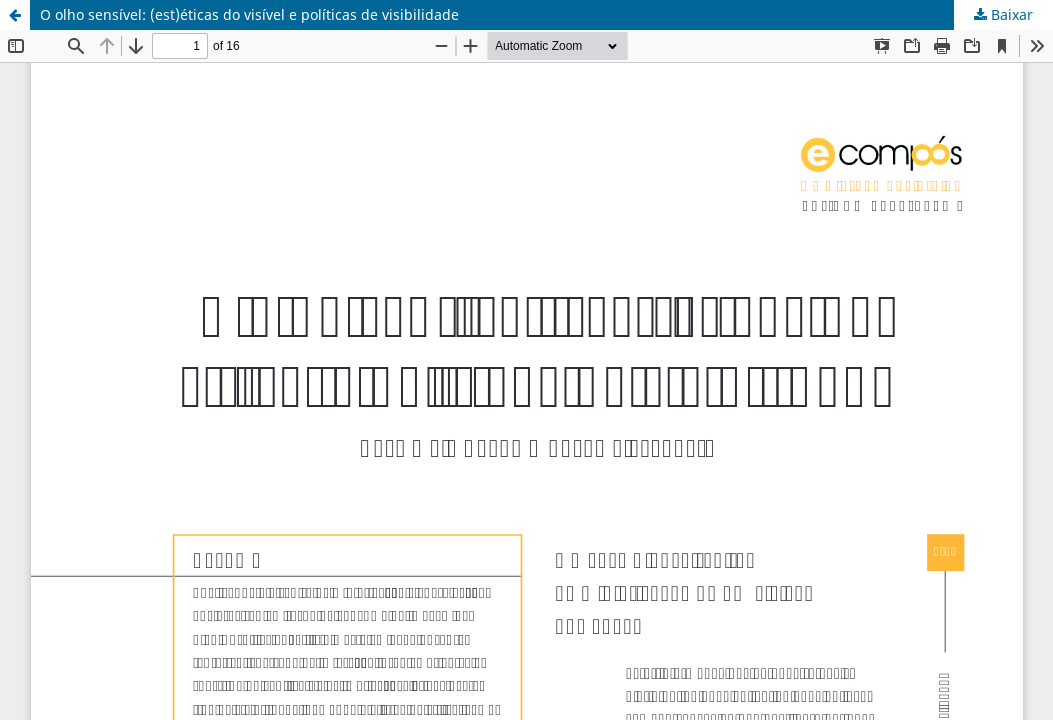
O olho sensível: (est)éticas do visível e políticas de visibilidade (249, 14)
